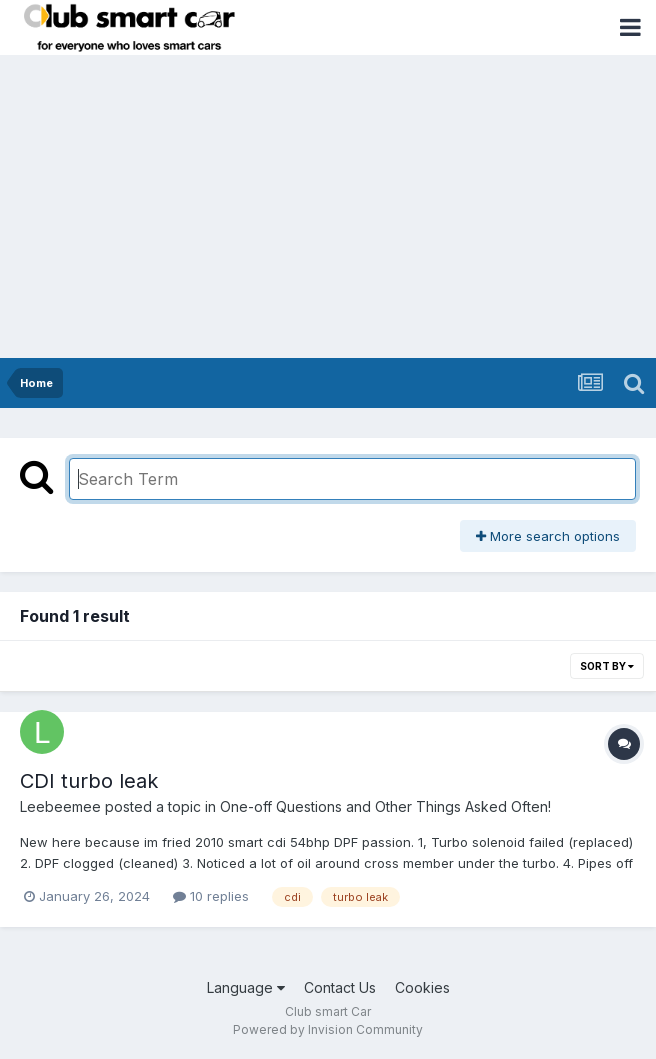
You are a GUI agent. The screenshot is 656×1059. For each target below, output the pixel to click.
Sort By (607, 666)
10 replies (211, 896)
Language (246, 987)
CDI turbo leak (89, 781)
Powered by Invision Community (328, 1029)
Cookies (422, 987)
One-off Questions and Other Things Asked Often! (385, 806)
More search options (548, 536)
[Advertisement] (328, 208)
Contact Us (340, 987)
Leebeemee (60, 806)
